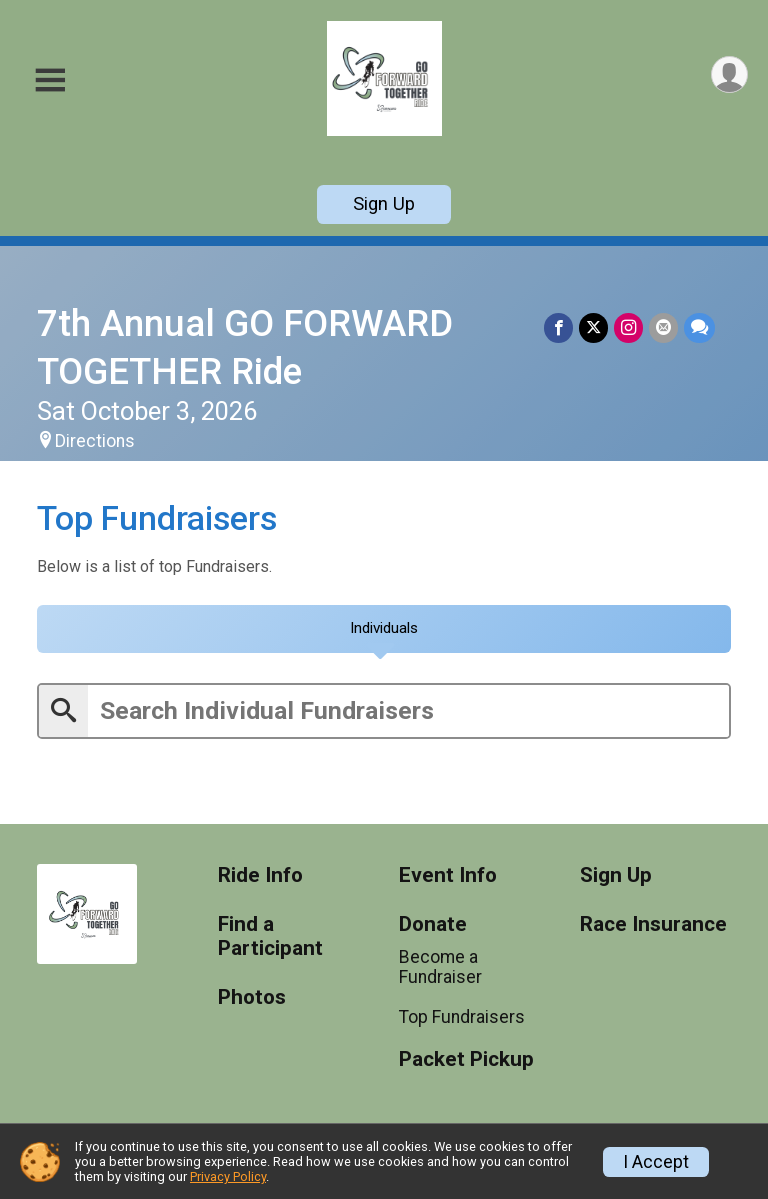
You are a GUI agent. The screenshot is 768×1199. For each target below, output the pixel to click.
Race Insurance (653, 924)
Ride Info (260, 875)
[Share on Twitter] (593, 327)
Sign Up (384, 203)
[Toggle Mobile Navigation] (50, 80)
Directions (95, 441)
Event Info (448, 875)
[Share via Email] (663, 327)
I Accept (656, 1162)
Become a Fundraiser (440, 967)
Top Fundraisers (462, 1018)
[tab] (384, 629)
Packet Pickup (466, 1059)
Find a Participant (270, 936)
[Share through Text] (699, 327)
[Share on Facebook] (558, 327)
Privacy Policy (228, 1176)
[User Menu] (729, 74)
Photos (252, 997)
